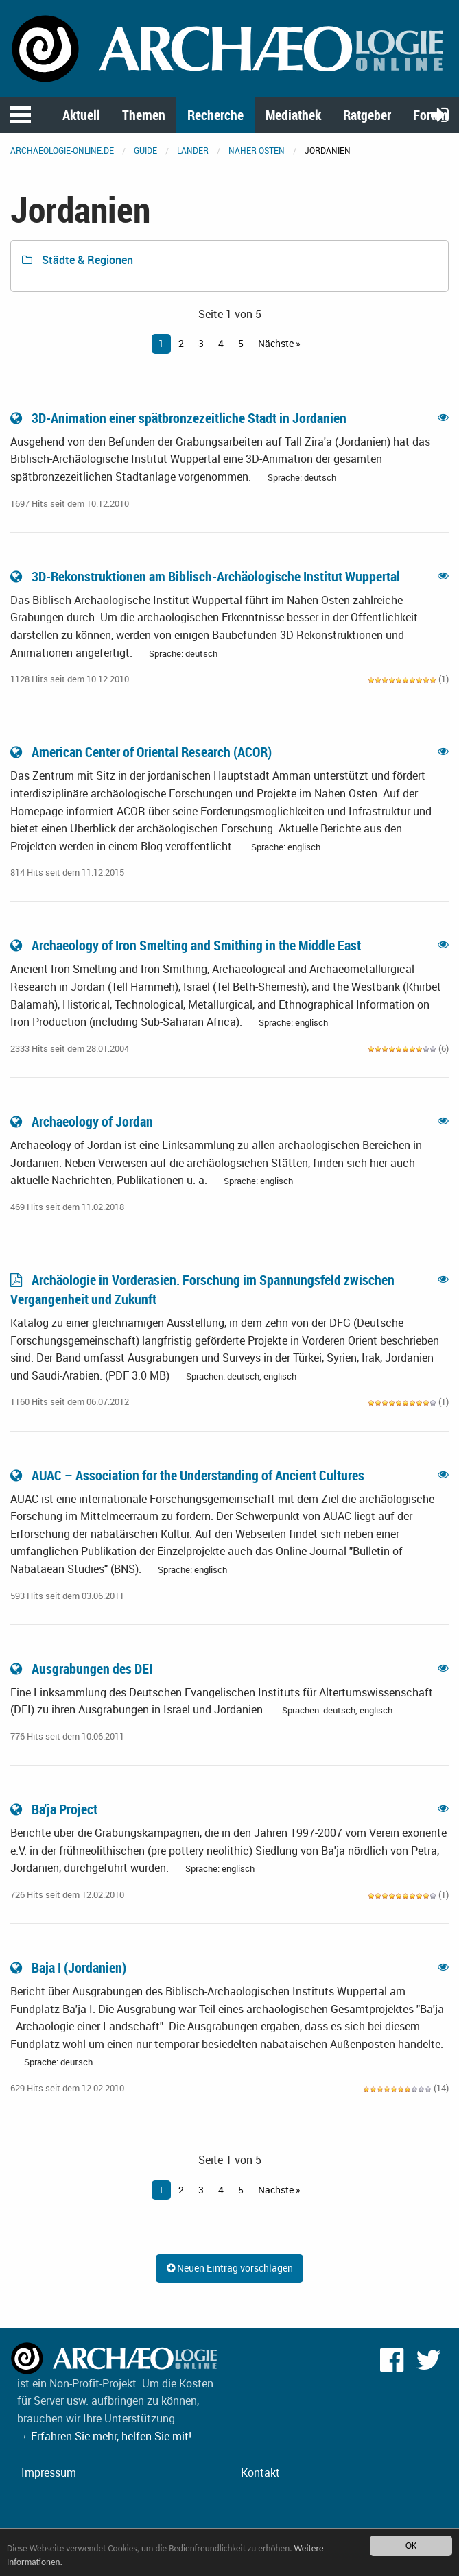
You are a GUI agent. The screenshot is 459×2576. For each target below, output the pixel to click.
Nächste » (279, 343)
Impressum (48, 2472)
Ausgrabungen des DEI (82, 1668)
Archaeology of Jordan (83, 1121)
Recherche (215, 115)
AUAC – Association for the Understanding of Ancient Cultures (188, 1475)
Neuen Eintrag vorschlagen (230, 2267)
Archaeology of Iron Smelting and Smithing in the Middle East (187, 945)
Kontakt (260, 2472)
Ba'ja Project (55, 1809)
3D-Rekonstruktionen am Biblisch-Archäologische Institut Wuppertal (206, 576)
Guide (145, 150)
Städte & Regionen (77, 259)
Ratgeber (367, 115)
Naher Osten (256, 150)
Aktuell (81, 115)
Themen (143, 115)
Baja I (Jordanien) (69, 1967)
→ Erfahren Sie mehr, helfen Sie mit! (104, 2436)
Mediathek (293, 115)
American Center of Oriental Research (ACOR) (142, 752)
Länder (193, 150)
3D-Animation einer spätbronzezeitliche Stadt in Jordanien (179, 418)
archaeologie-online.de (62, 150)
